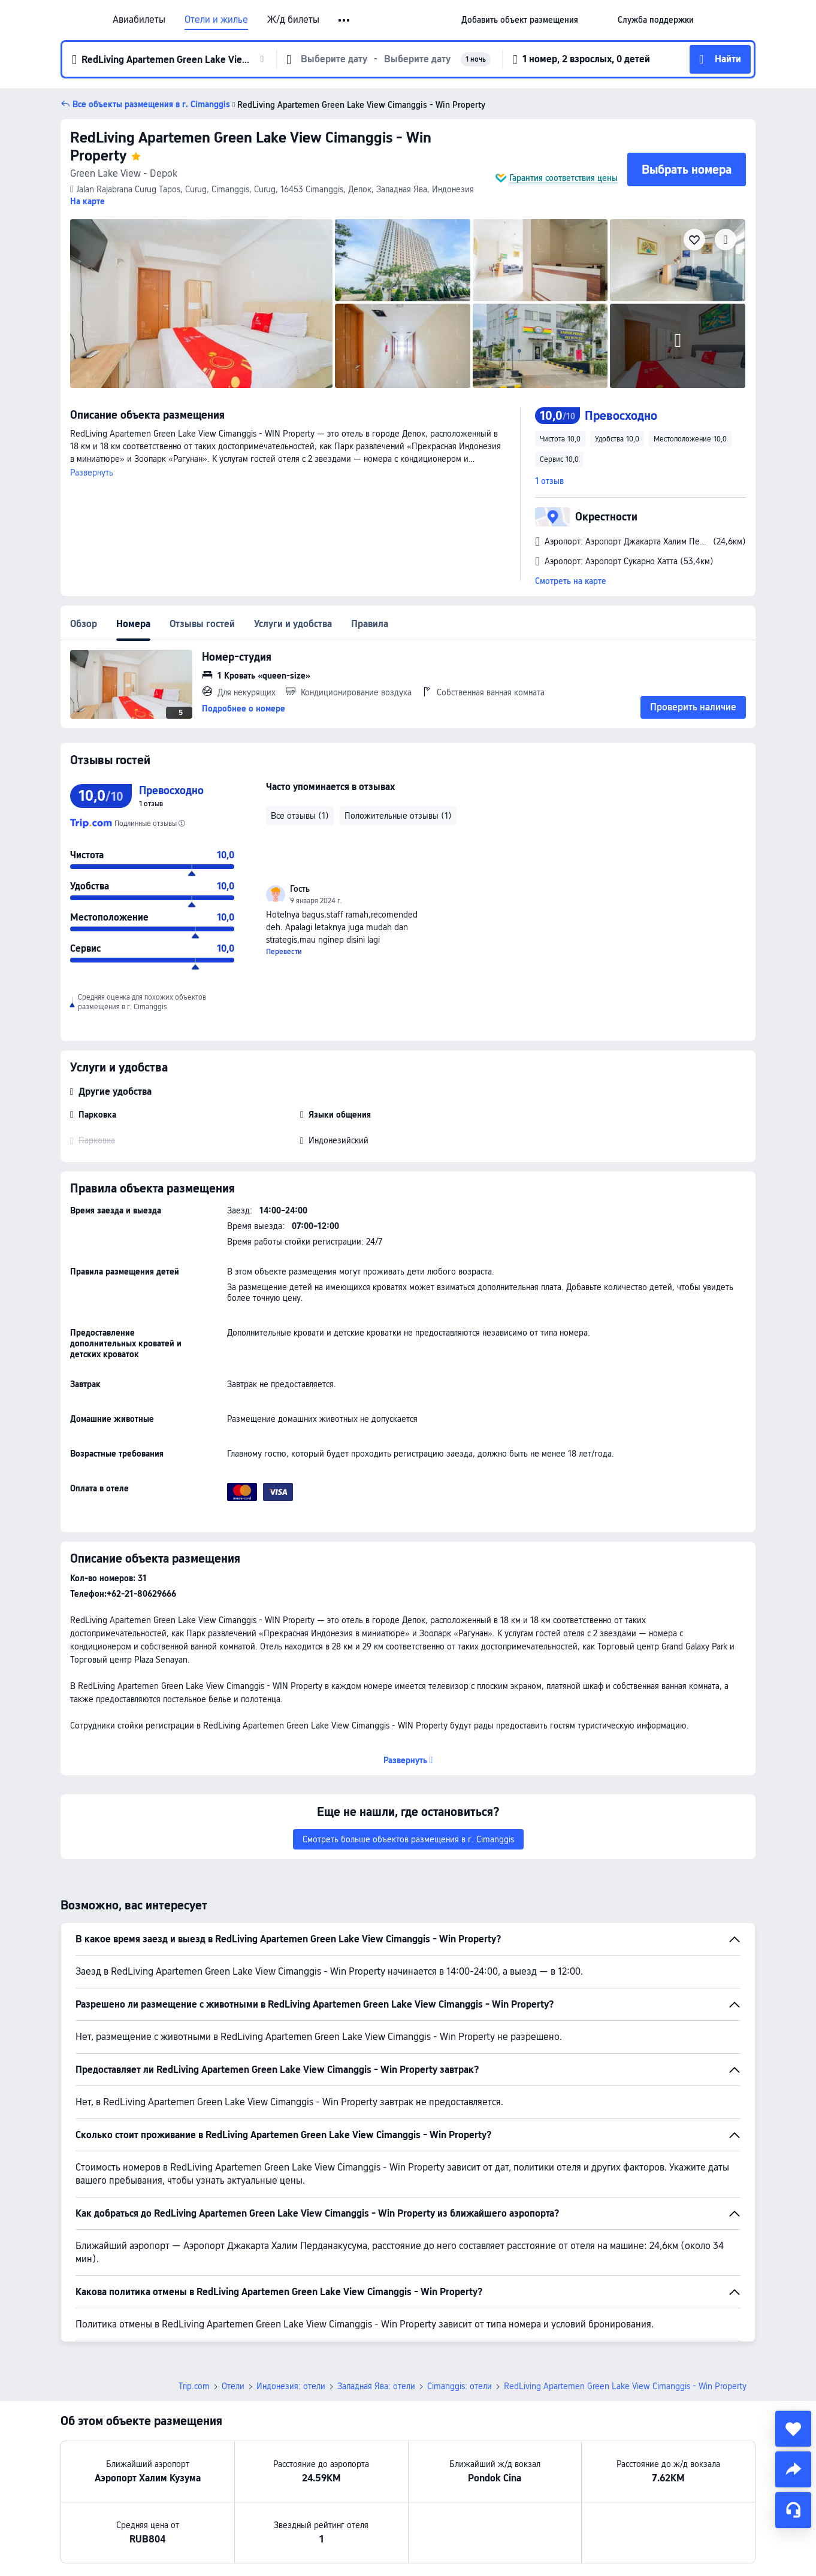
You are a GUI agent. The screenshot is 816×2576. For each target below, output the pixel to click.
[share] (793, 2469)
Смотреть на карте (570, 581)
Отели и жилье (216, 19)
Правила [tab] (369, 623)
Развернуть (91, 472)
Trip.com (194, 2386)
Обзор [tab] (83, 623)
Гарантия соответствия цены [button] (563, 178)
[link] (519, 20)
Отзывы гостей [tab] (202, 623)
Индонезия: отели (290, 2386)
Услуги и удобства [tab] (293, 623)
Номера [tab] (133, 623)
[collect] (793, 2429)
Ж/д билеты (293, 19)
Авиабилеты (139, 19)
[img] (201, 303)
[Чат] (793, 2510)
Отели (233, 2386)
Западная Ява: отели (376, 2386)
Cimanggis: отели (459, 2386)
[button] (345, 20)
